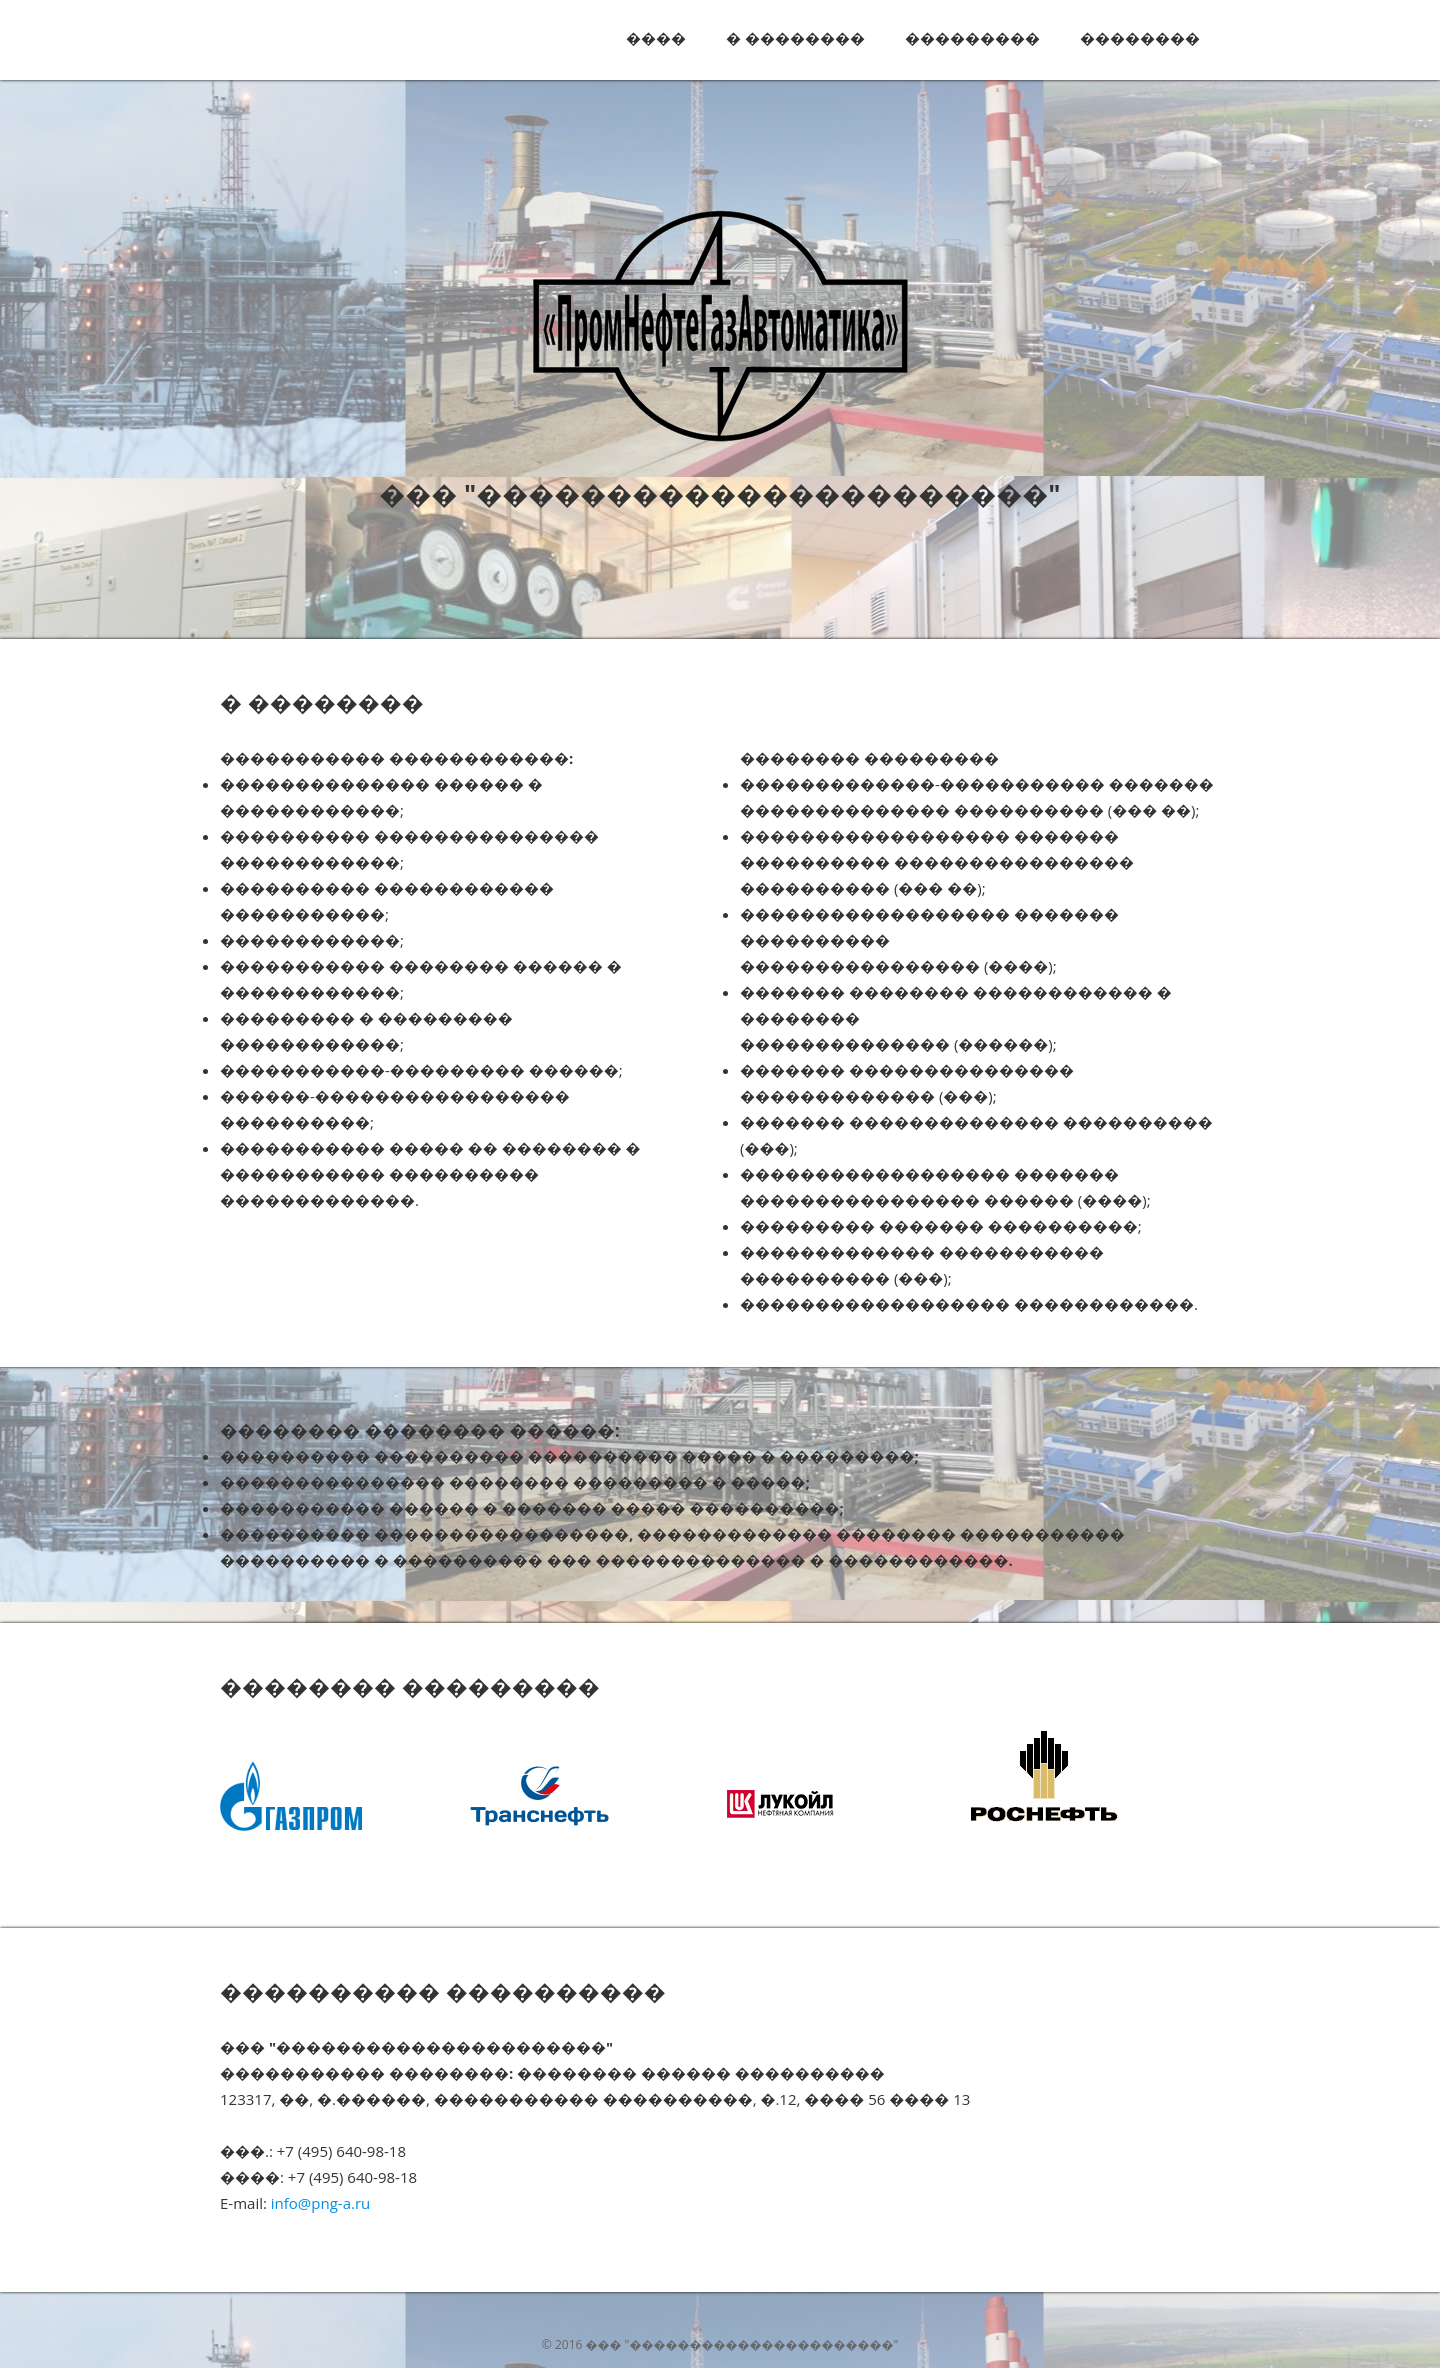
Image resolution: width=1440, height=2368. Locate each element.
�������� (1140, 38)
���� (656, 38)
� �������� (795, 38)
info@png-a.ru (320, 2203)
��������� (972, 38)
